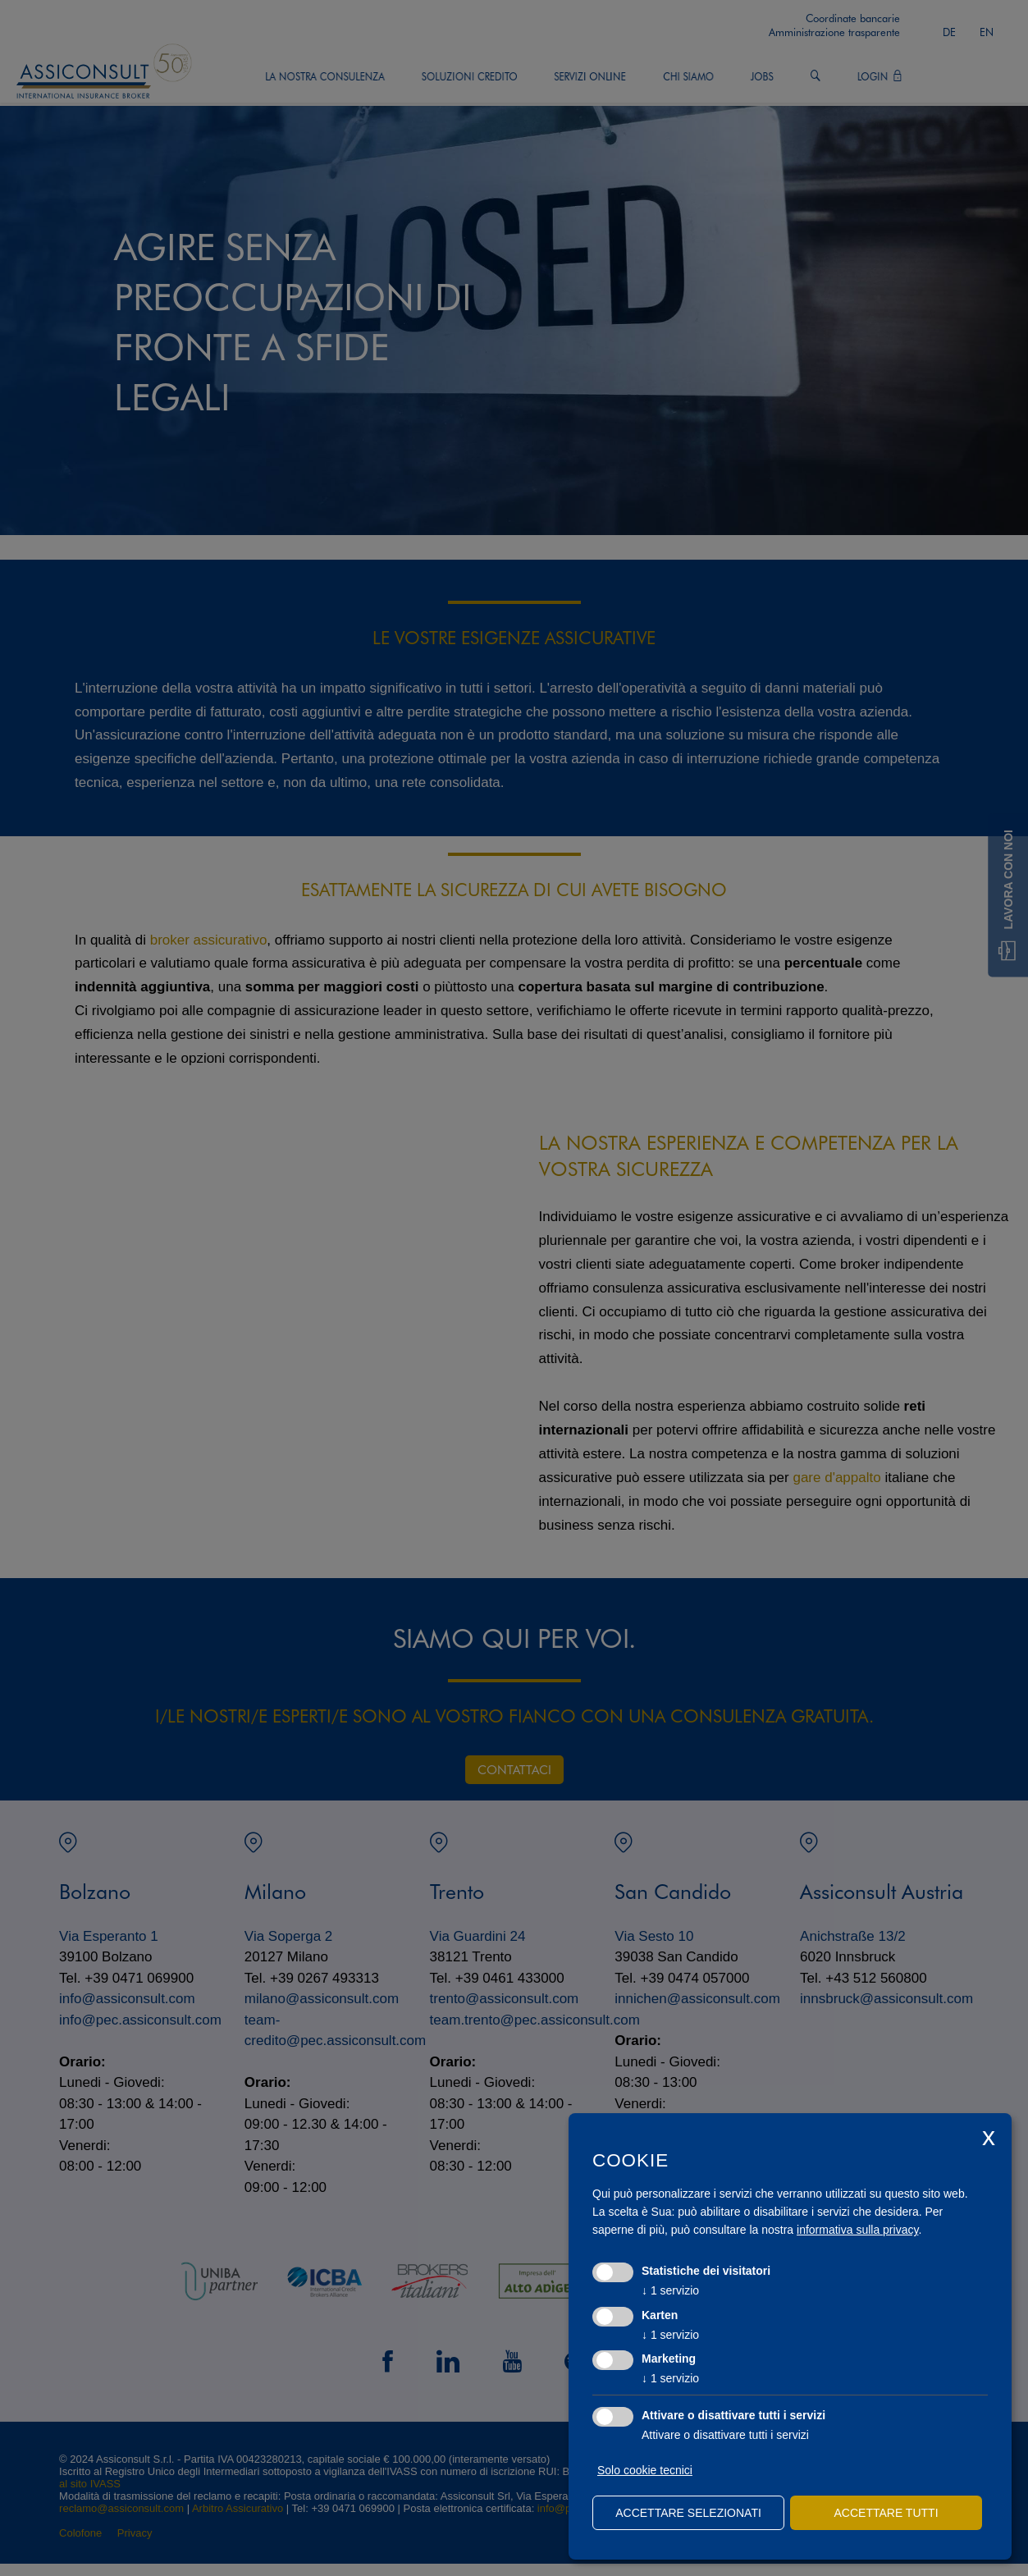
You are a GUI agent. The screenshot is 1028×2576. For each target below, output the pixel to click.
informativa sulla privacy (857, 2229)
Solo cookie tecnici (644, 2470)
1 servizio (670, 2290)
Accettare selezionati (688, 2512)
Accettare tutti (886, 2512)
